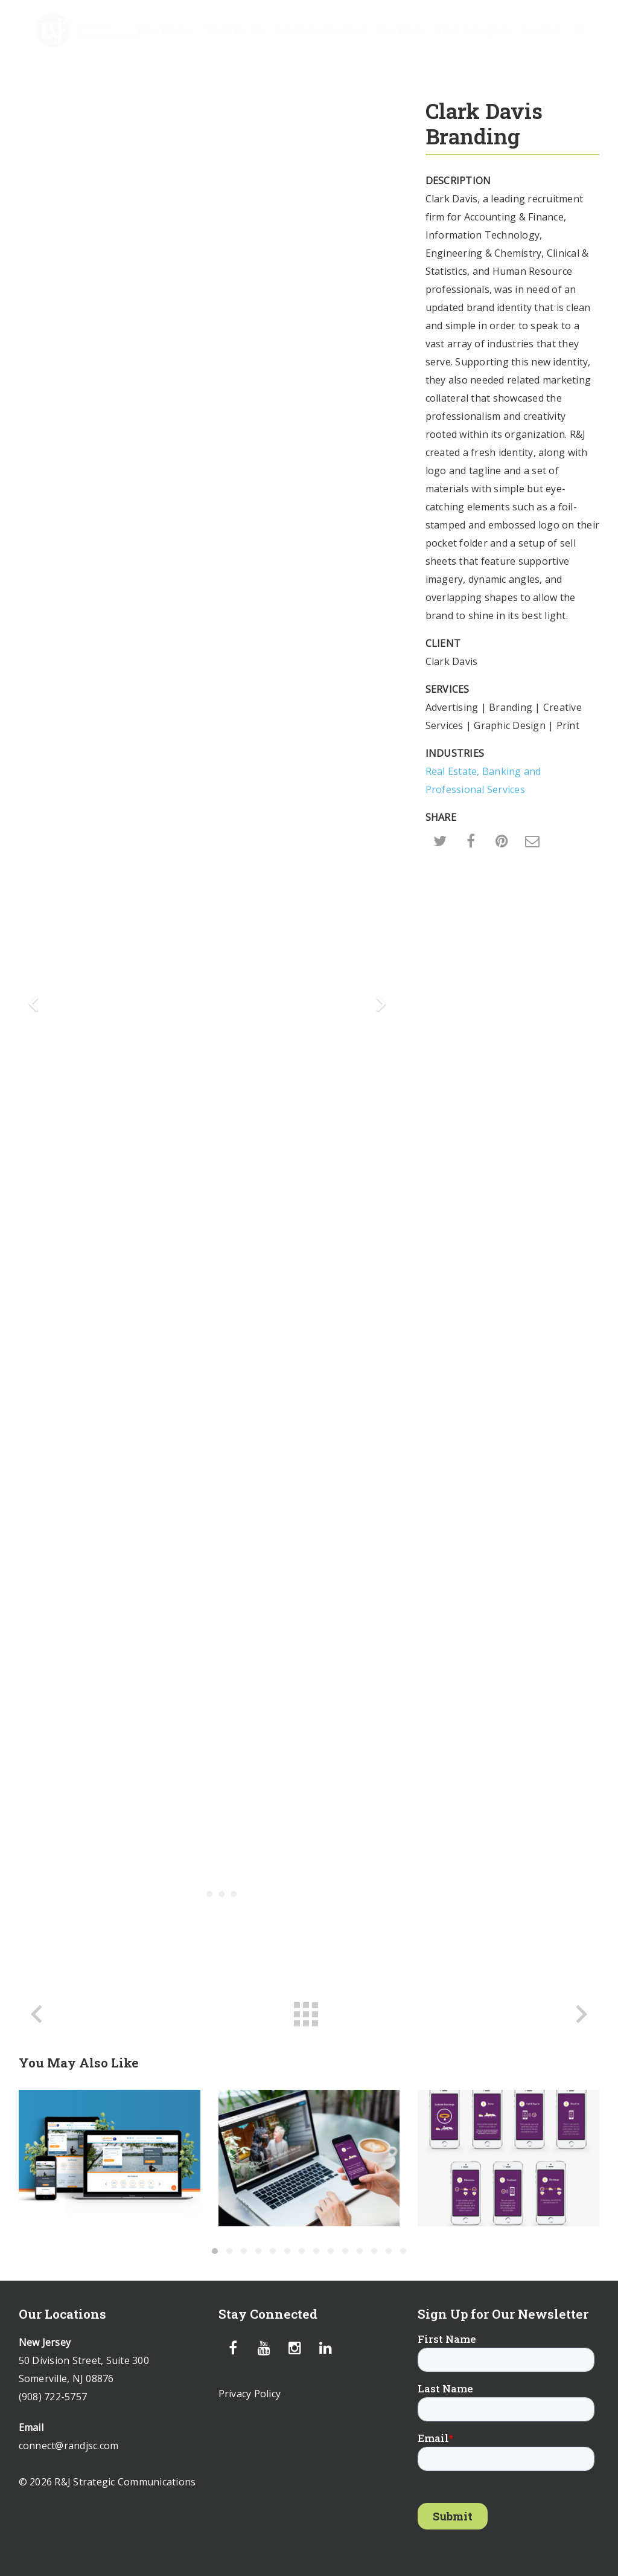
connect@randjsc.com (69, 2445)
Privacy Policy (249, 2393)
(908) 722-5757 (53, 2396)
